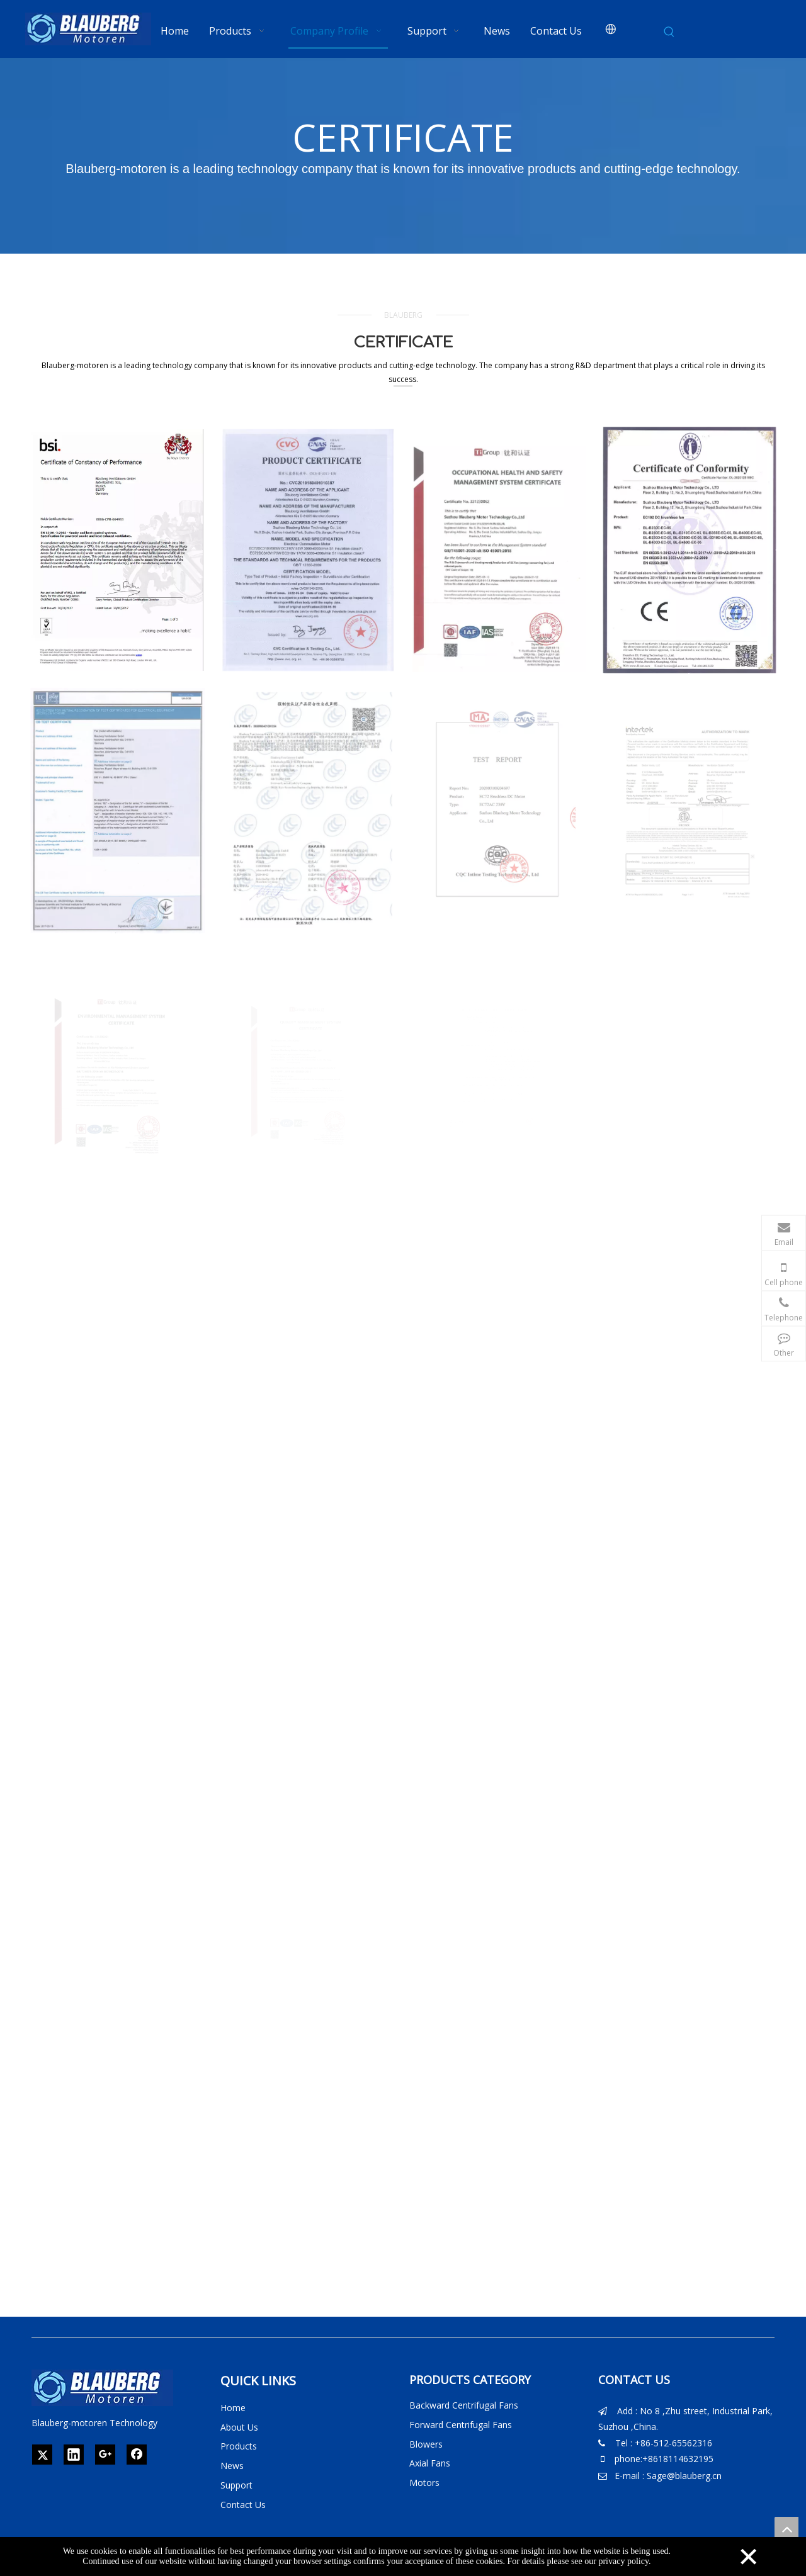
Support (236, 2485)
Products (238, 2446)
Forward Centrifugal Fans (460, 2425)
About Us (239, 2427)
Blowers (426, 2444)
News (232, 2466)
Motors (424, 2483)
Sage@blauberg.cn (684, 2476)
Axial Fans (429, 2463)
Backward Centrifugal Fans (463, 2405)
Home (233, 2408)
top (786, 2529)
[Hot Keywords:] (669, 32)
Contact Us (243, 2505)
